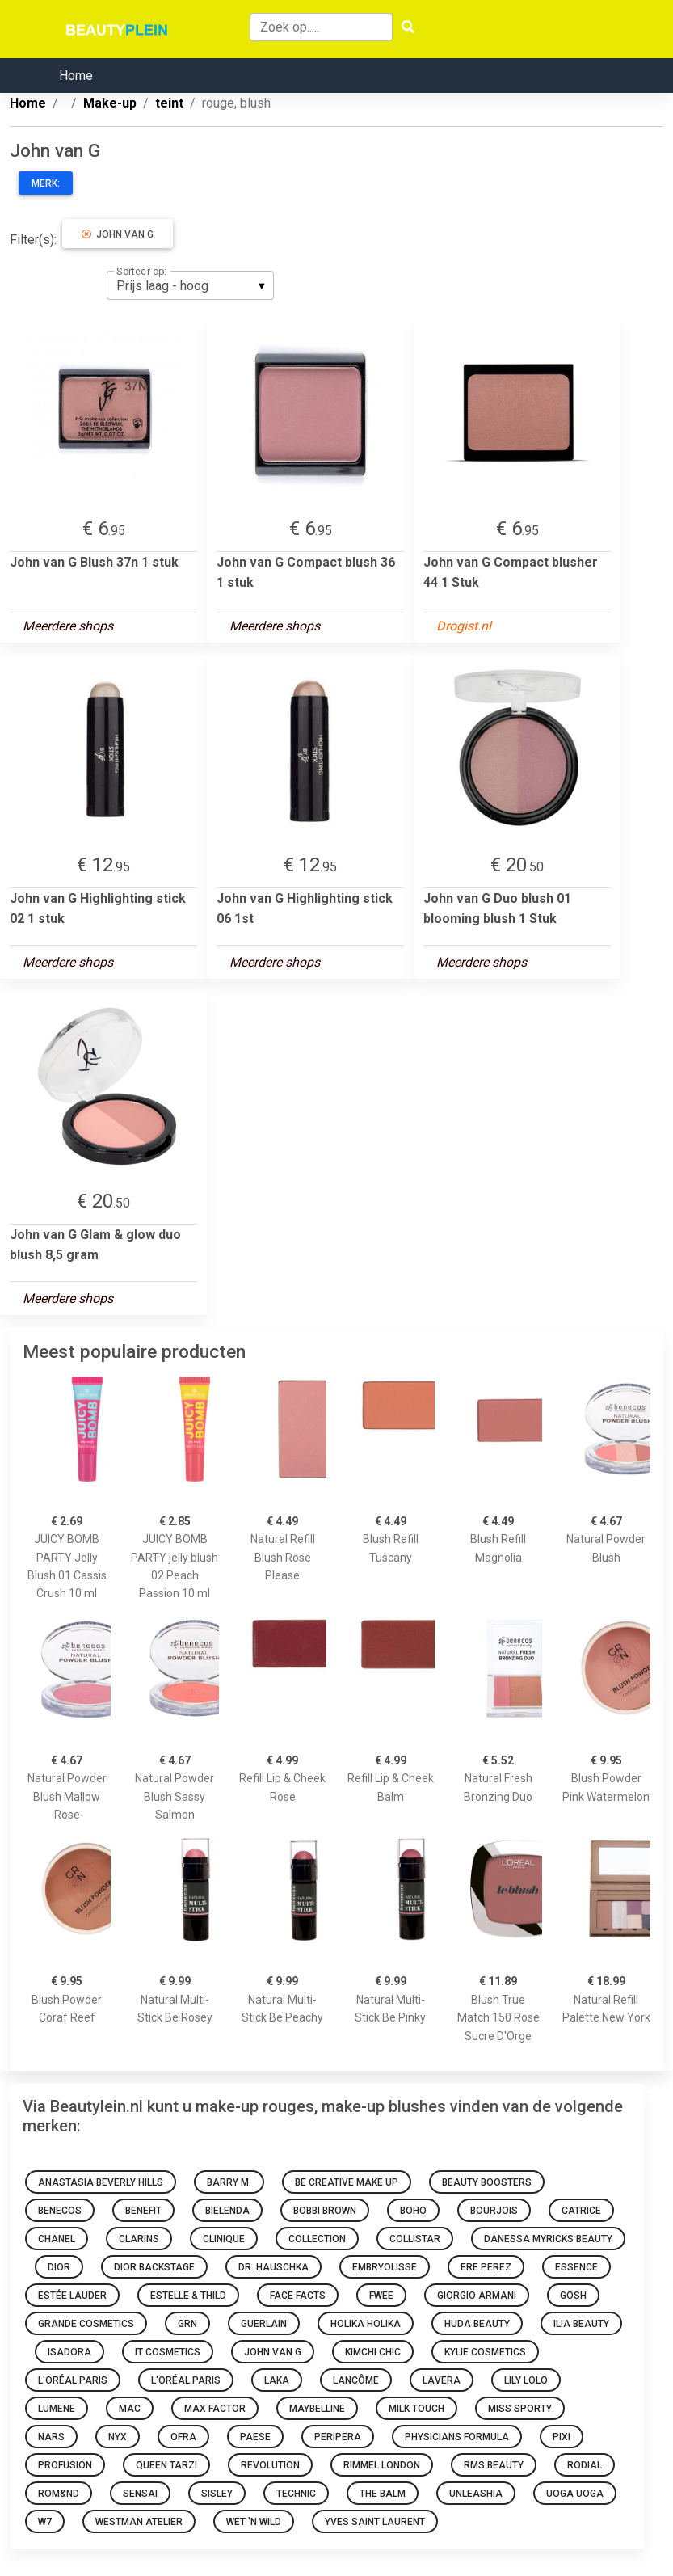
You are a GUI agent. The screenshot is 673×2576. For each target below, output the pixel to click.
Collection (317, 2239)
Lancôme (356, 2380)
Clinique (224, 2239)
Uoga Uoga (575, 2493)
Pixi (561, 2437)
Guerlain (264, 2323)
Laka (276, 2380)
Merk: (46, 183)
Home (76, 75)
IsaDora (69, 2352)
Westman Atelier (139, 2522)
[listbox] (190, 285)
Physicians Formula (457, 2437)
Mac (130, 2408)
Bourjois (494, 2210)
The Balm (383, 2493)
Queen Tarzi (166, 2465)
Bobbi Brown (324, 2210)
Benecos (60, 2210)
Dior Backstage (154, 2267)
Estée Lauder (72, 2295)
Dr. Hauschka (273, 2267)
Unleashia (476, 2493)
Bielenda (227, 2210)
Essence (576, 2267)
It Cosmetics (167, 2352)
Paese (255, 2437)
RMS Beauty (494, 2465)
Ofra (183, 2437)
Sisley (217, 2493)
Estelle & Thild (188, 2295)
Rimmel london (381, 2465)
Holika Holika (365, 2323)
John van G (118, 234)
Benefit (143, 2210)
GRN (187, 2323)
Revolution (270, 2465)
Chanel (56, 2239)
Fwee (381, 2295)
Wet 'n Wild (253, 2522)
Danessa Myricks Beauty (548, 2239)
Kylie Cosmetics (485, 2352)
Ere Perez (486, 2267)
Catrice (581, 2210)
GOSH (573, 2295)
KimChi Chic (373, 2352)
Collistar (414, 2239)
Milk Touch (416, 2408)
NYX (117, 2437)
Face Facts (298, 2295)
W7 (45, 2522)
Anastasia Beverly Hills (100, 2182)
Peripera (337, 2437)
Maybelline (317, 2408)
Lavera (442, 2380)
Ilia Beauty (581, 2323)
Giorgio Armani (476, 2295)
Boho (413, 2210)
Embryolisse (384, 2267)
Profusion (65, 2465)
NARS (51, 2437)
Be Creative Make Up (346, 2182)
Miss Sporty (520, 2408)
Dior (59, 2267)
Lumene (56, 2408)
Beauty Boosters (487, 2182)
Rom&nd (58, 2493)
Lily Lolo (526, 2380)
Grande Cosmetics (86, 2323)
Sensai (140, 2493)
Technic (296, 2493)
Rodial (584, 2465)
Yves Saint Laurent (375, 2522)
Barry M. (229, 2182)
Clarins (139, 2239)
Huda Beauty (477, 2323)
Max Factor (215, 2408)
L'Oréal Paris (72, 2380)
